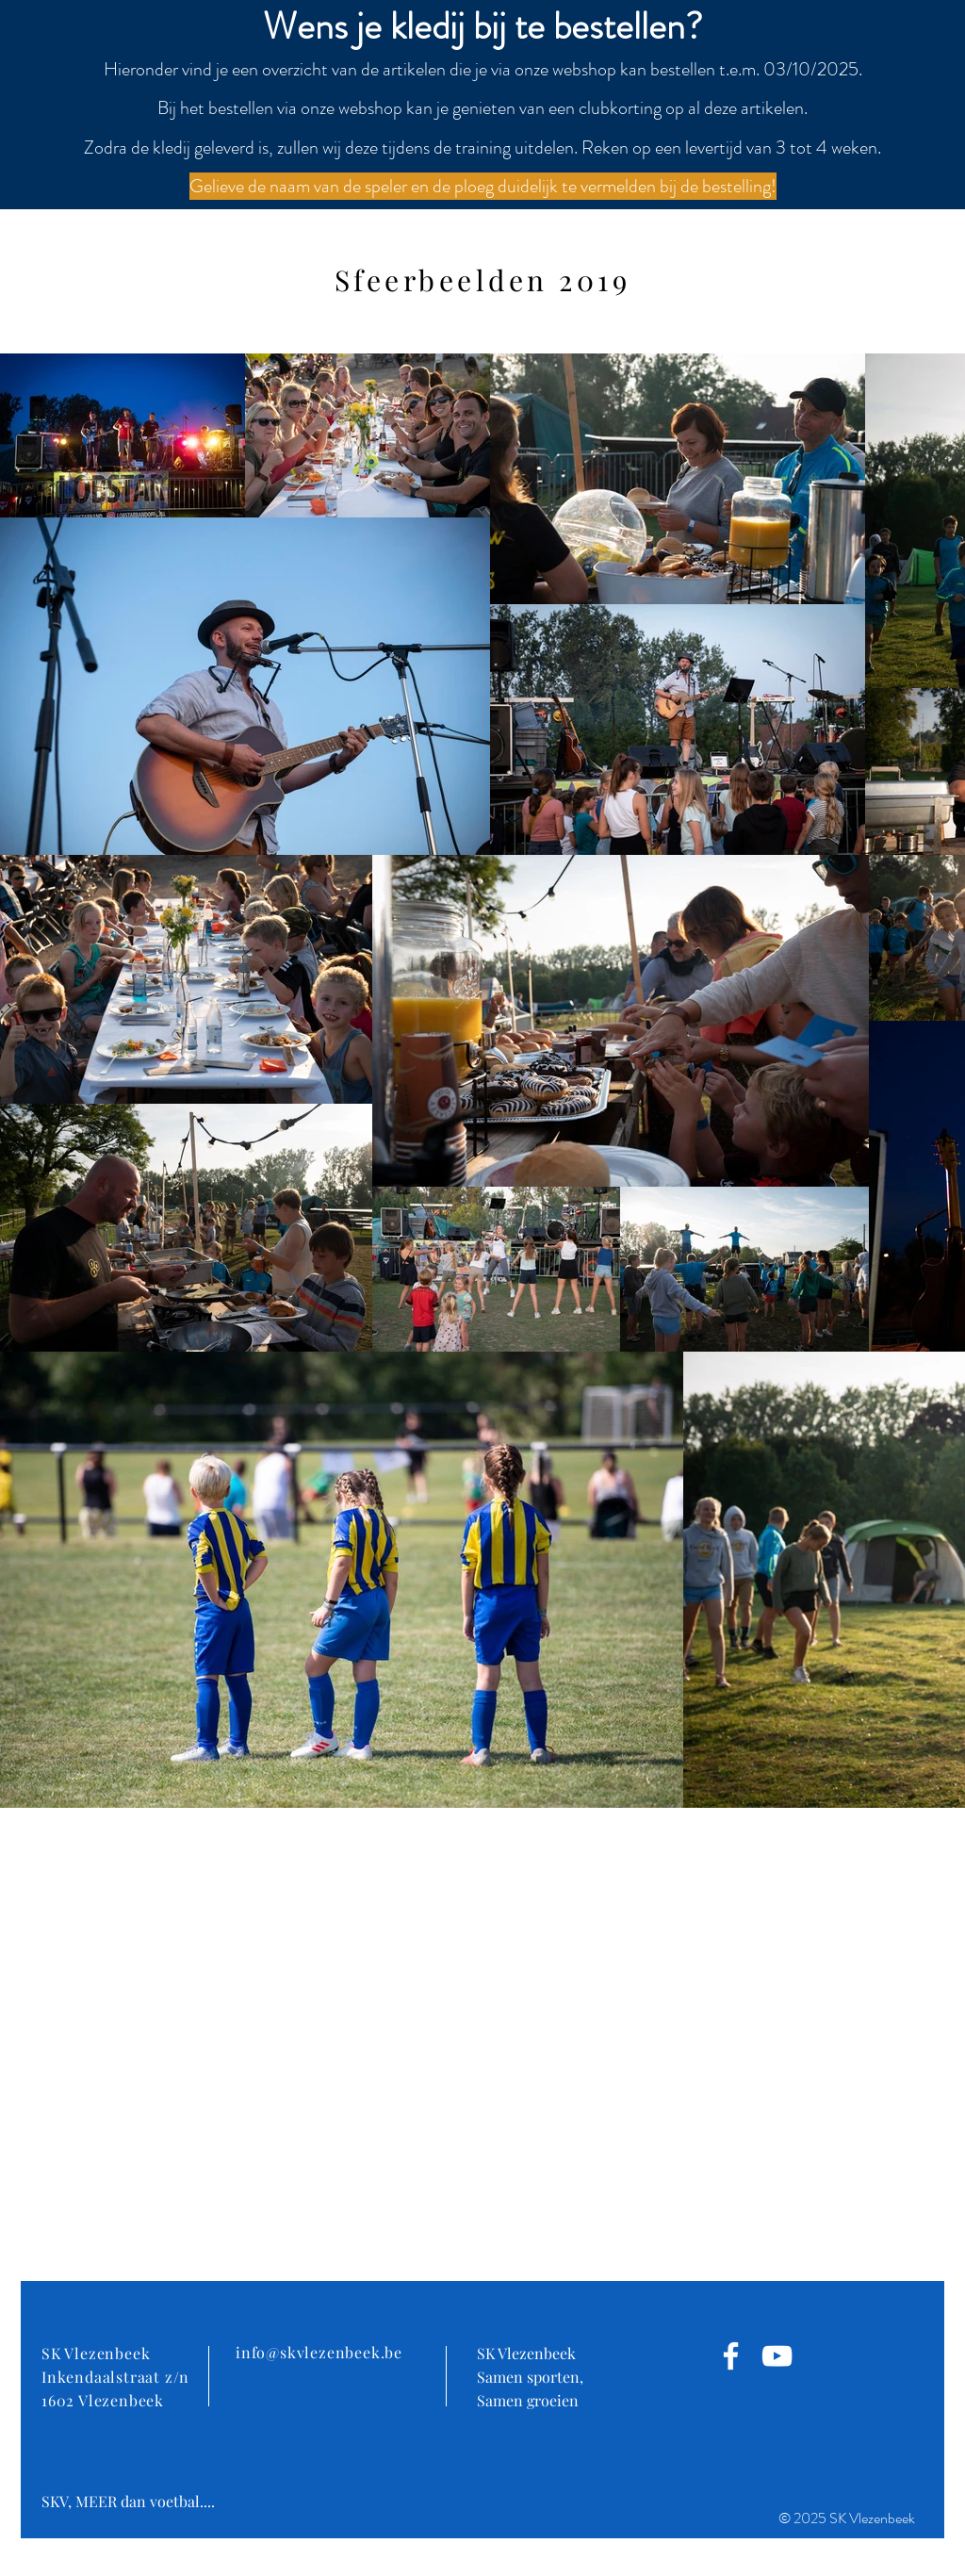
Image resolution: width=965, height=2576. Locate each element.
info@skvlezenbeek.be (319, 2352)
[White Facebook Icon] (730, 2356)
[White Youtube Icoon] (777, 2356)
